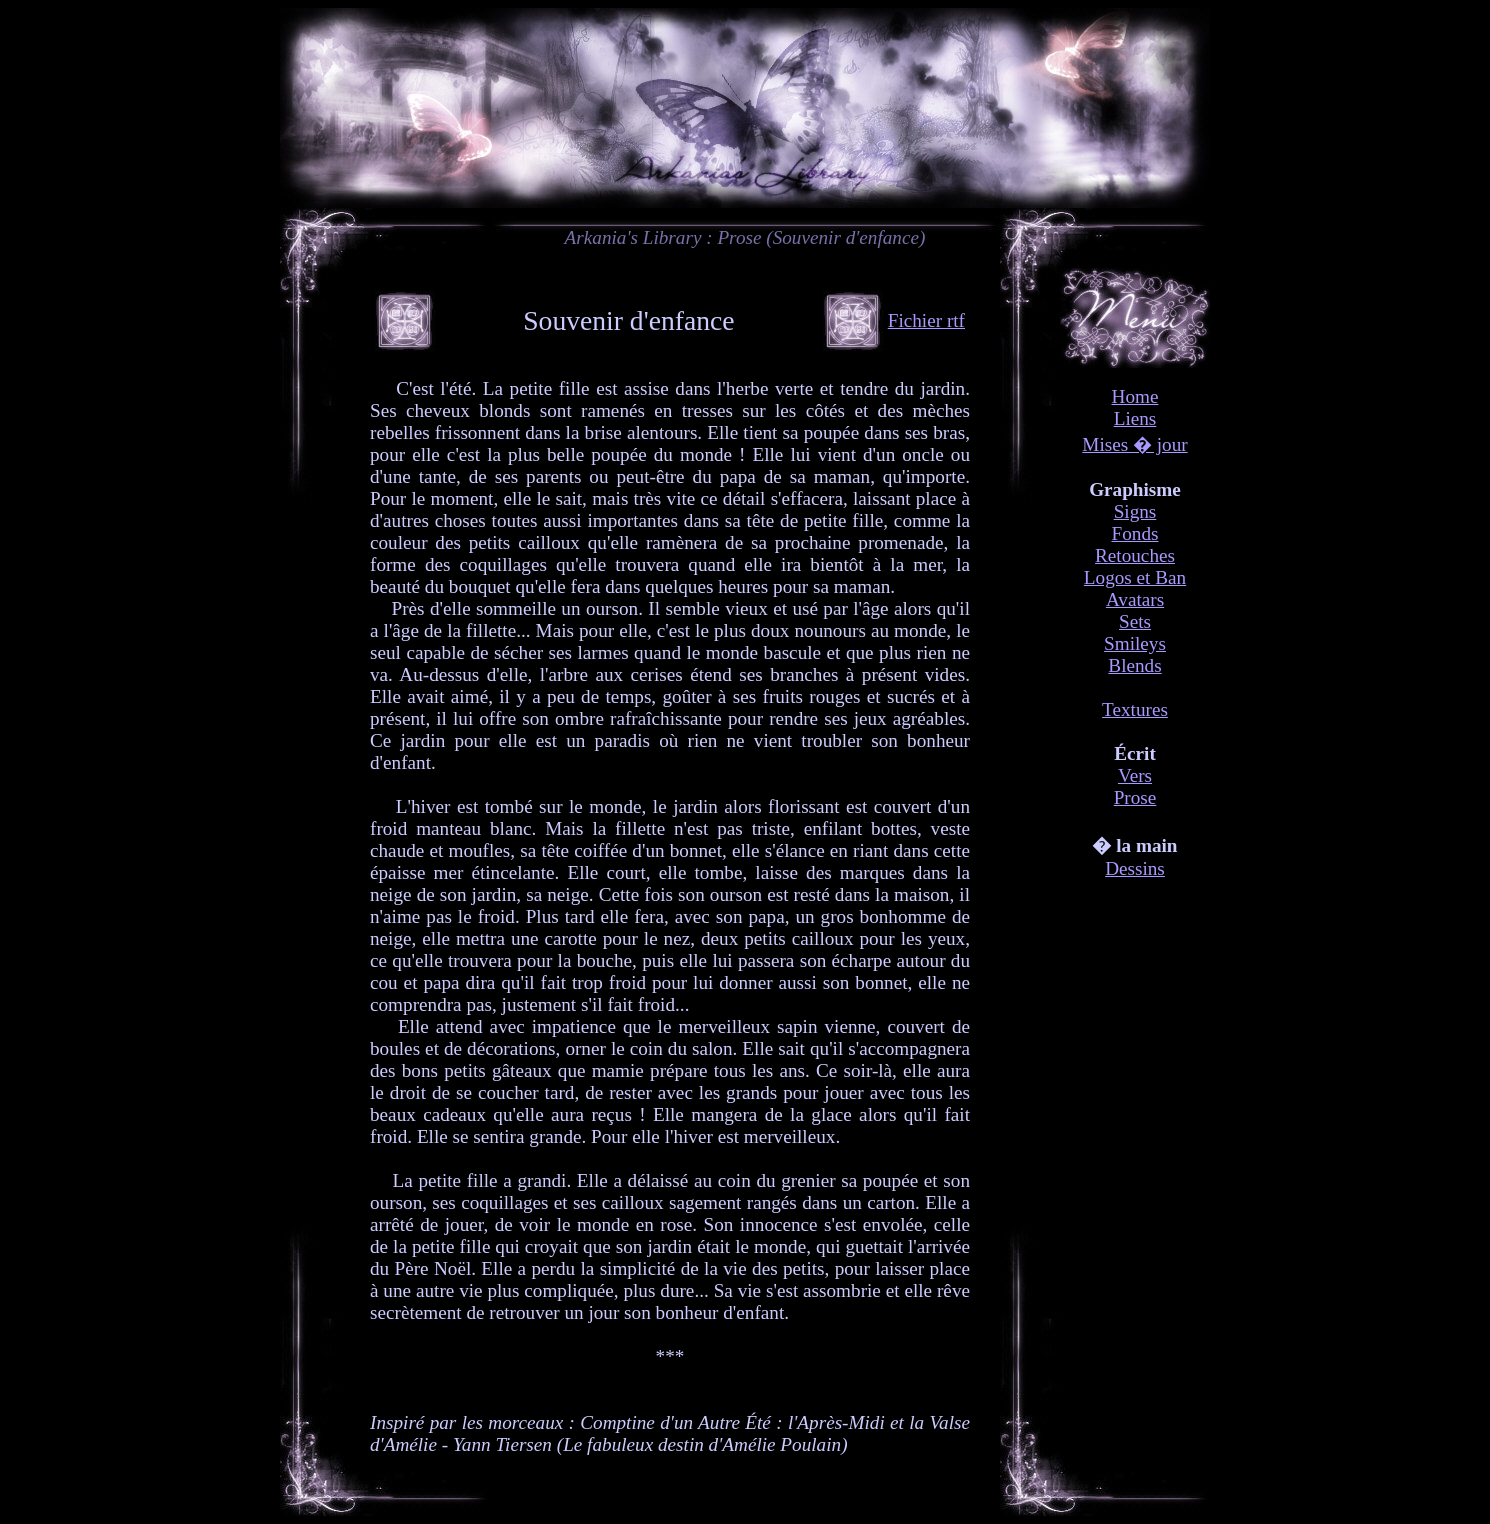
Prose (1135, 797)
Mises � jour (1134, 444)
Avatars (1135, 599)
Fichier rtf (926, 320)
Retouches (1135, 555)
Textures (1135, 709)
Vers (1135, 775)
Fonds (1135, 533)
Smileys (1135, 643)
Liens (1135, 418)
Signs (1135, 511)
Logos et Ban (1135, 577)
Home (1135, 396)
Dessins (1135, 868)
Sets (1135, 621)
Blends (1134, 665)
